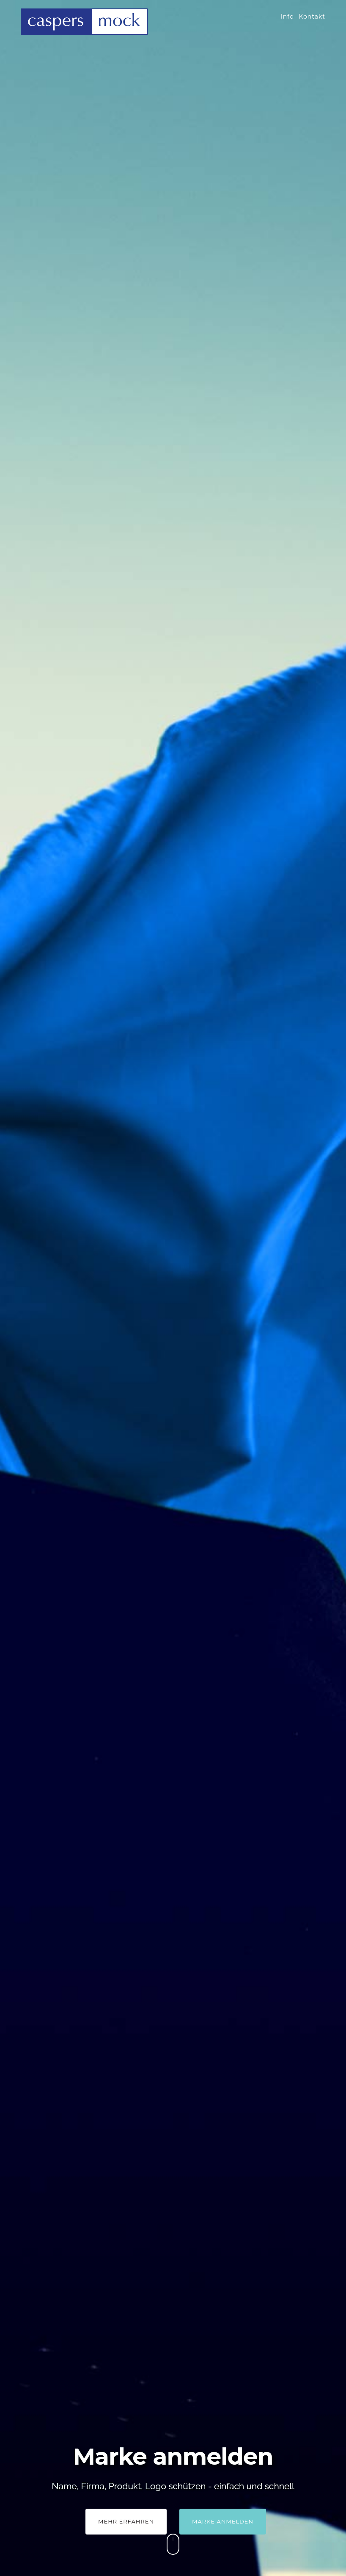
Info (287, 16)
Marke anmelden (222, 2521)
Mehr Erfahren (126, 2521)
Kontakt (312, 16)
